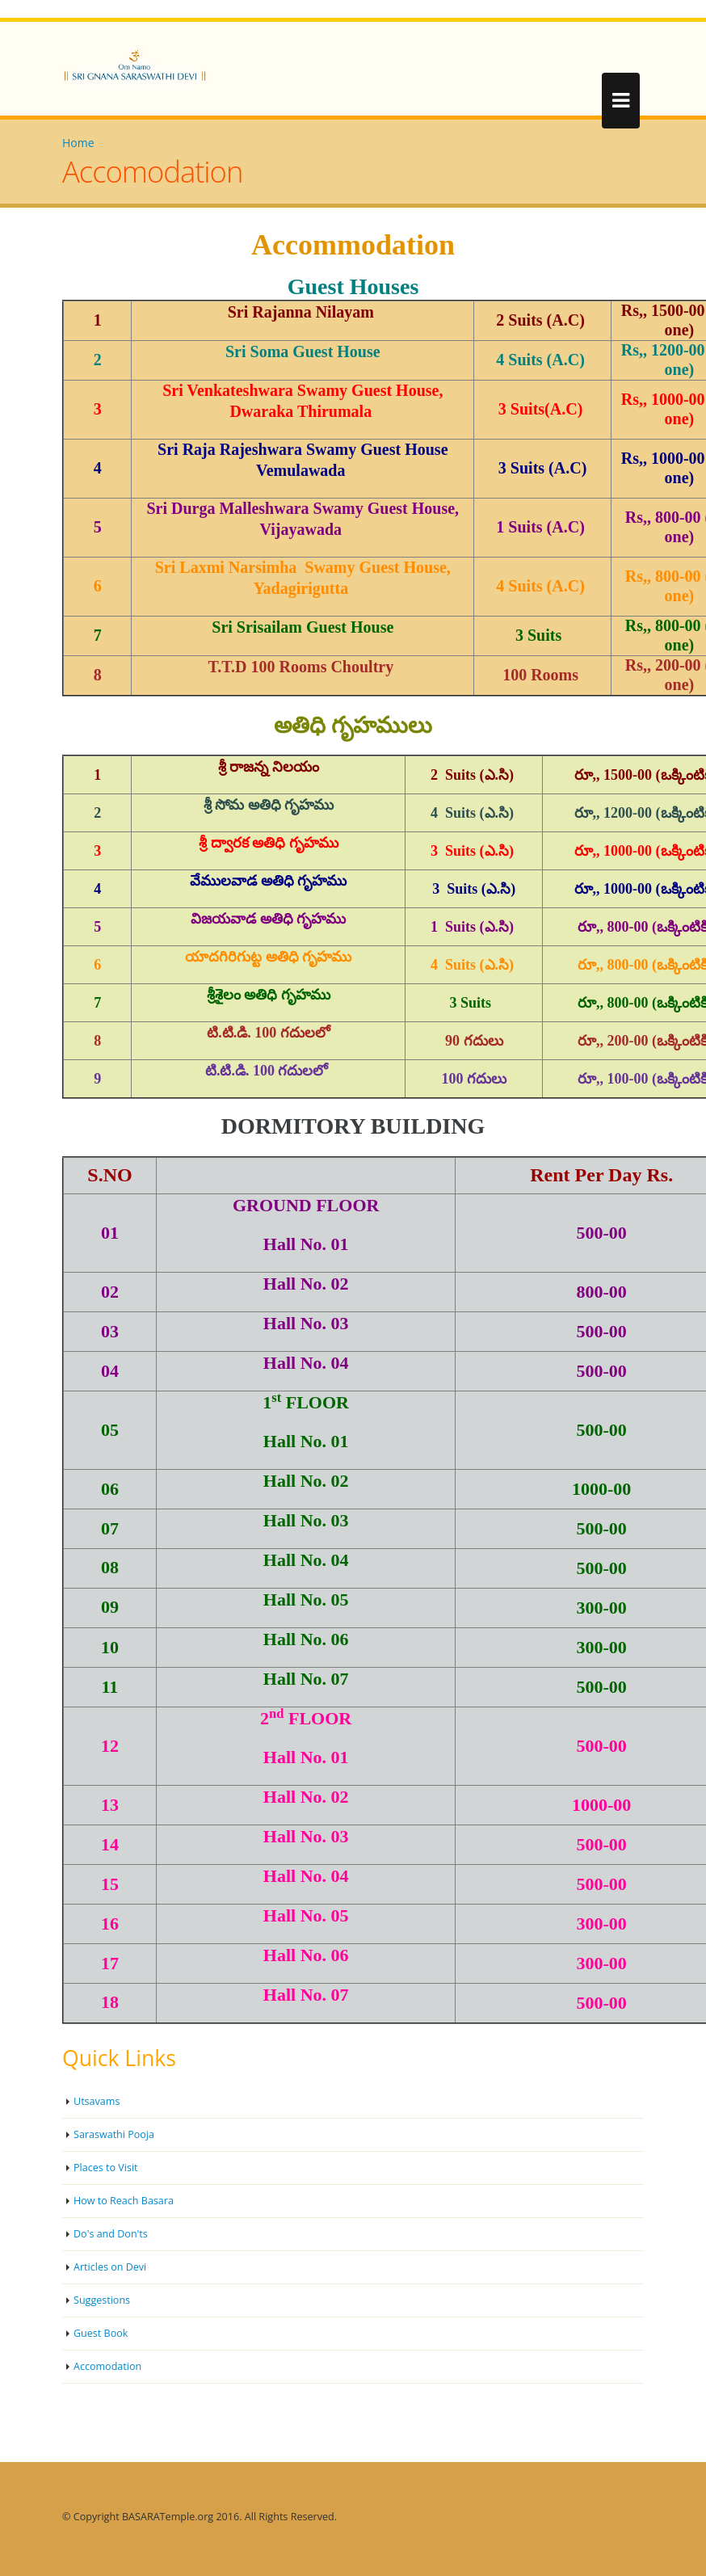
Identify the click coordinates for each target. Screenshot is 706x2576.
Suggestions (102, 2300)
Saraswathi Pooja (114, 2134)
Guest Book (101, 2333)
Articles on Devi (110, 2267)
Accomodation (108, 2366)
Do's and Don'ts (111, 2234)
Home (78, 142)
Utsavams (97, 2101)
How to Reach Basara (124, 2201)
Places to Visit (106, 2167)
